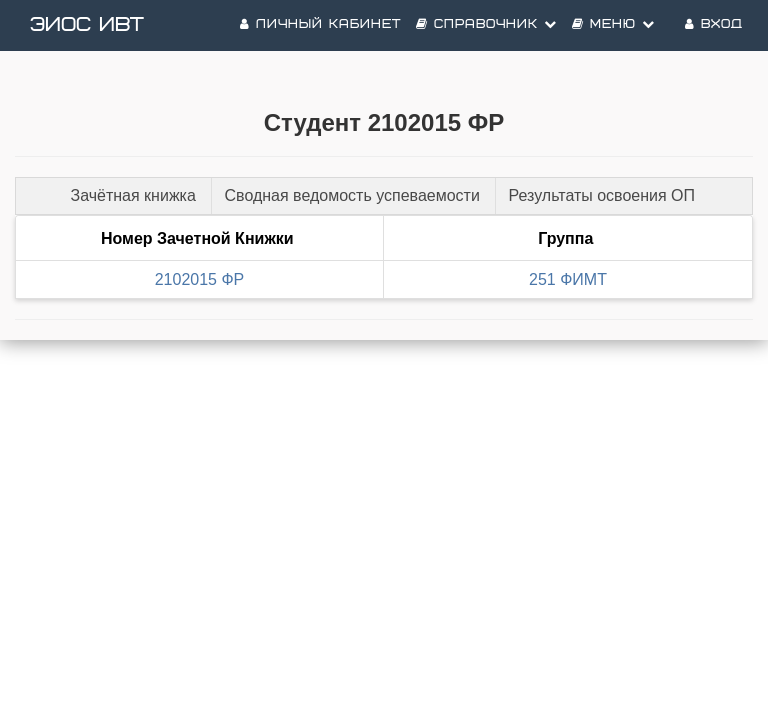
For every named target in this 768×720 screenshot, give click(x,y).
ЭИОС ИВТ (87, 25)
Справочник (486, 24)
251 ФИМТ (568, 279)
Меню (613, 24)
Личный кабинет (320, 24)
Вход (714, 24)
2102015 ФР (200, 279)
